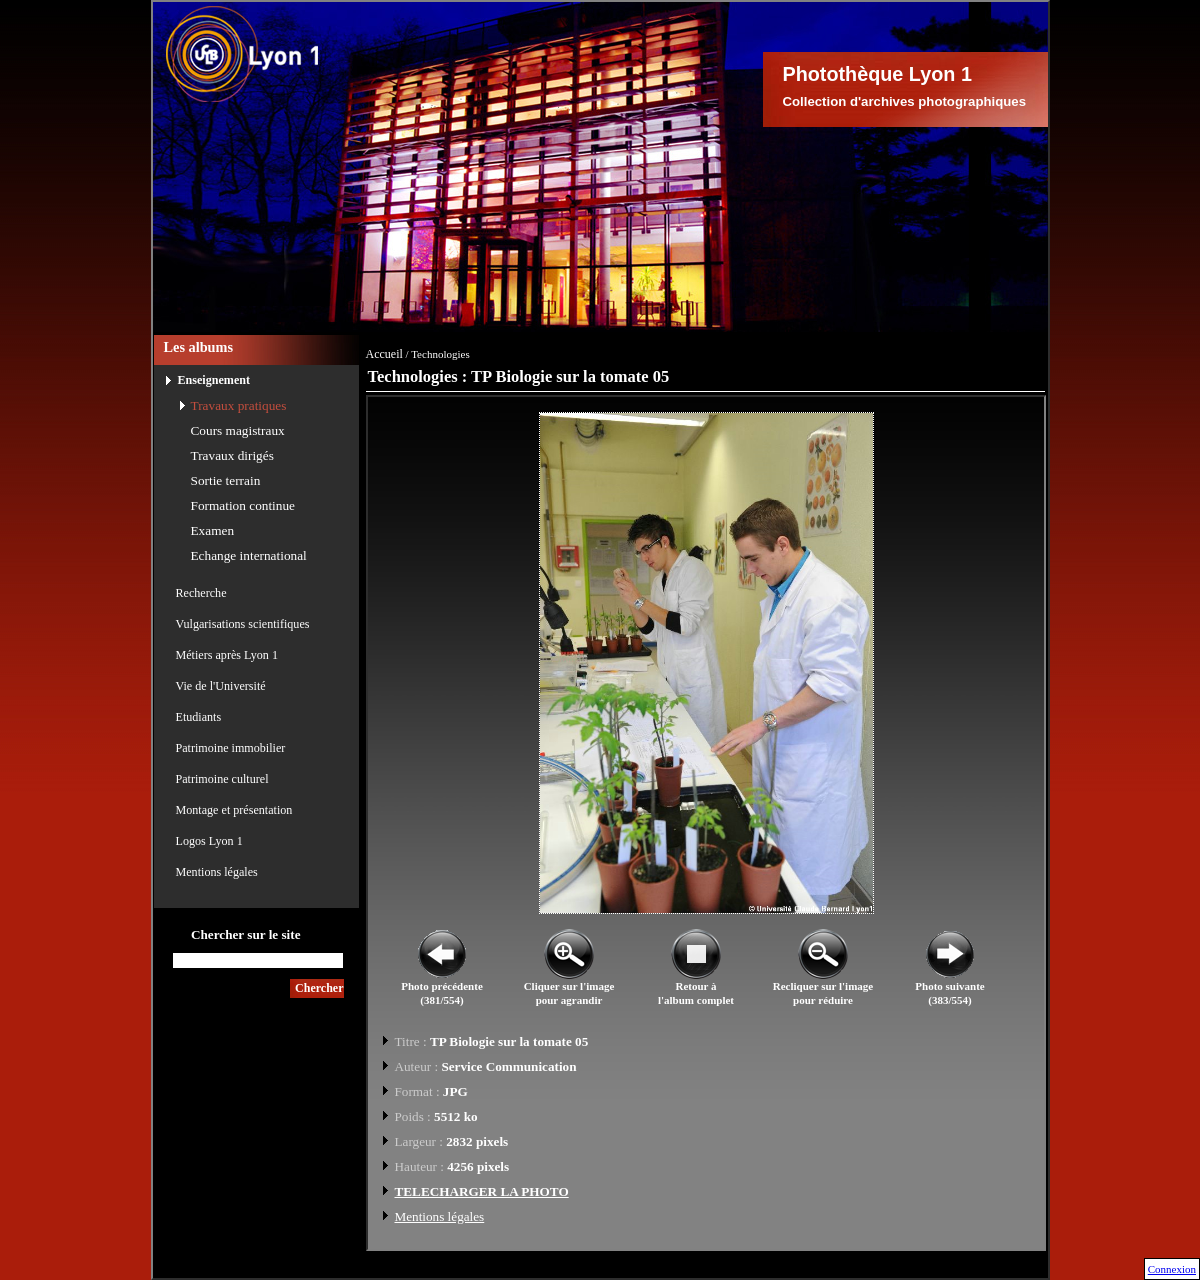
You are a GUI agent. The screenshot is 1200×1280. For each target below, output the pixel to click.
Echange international (249, 555)
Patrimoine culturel (222, 779)
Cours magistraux (238, 430)
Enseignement (214, 380)
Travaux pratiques (239, 405)
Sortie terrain (226, 480)
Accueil (384, 354)
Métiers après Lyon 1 (227, 655)
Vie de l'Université (221, 686)
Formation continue (243, 505)
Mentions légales (217, 872)
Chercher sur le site (246, 934)
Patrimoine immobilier (231, 748)
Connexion (1172, 1269)
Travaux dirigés (232, 455)
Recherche (201, 593)
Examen (213, 530)
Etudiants (199, 717)
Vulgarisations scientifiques (243, 624)
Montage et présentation (234, 810)
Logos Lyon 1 (209, 841)
